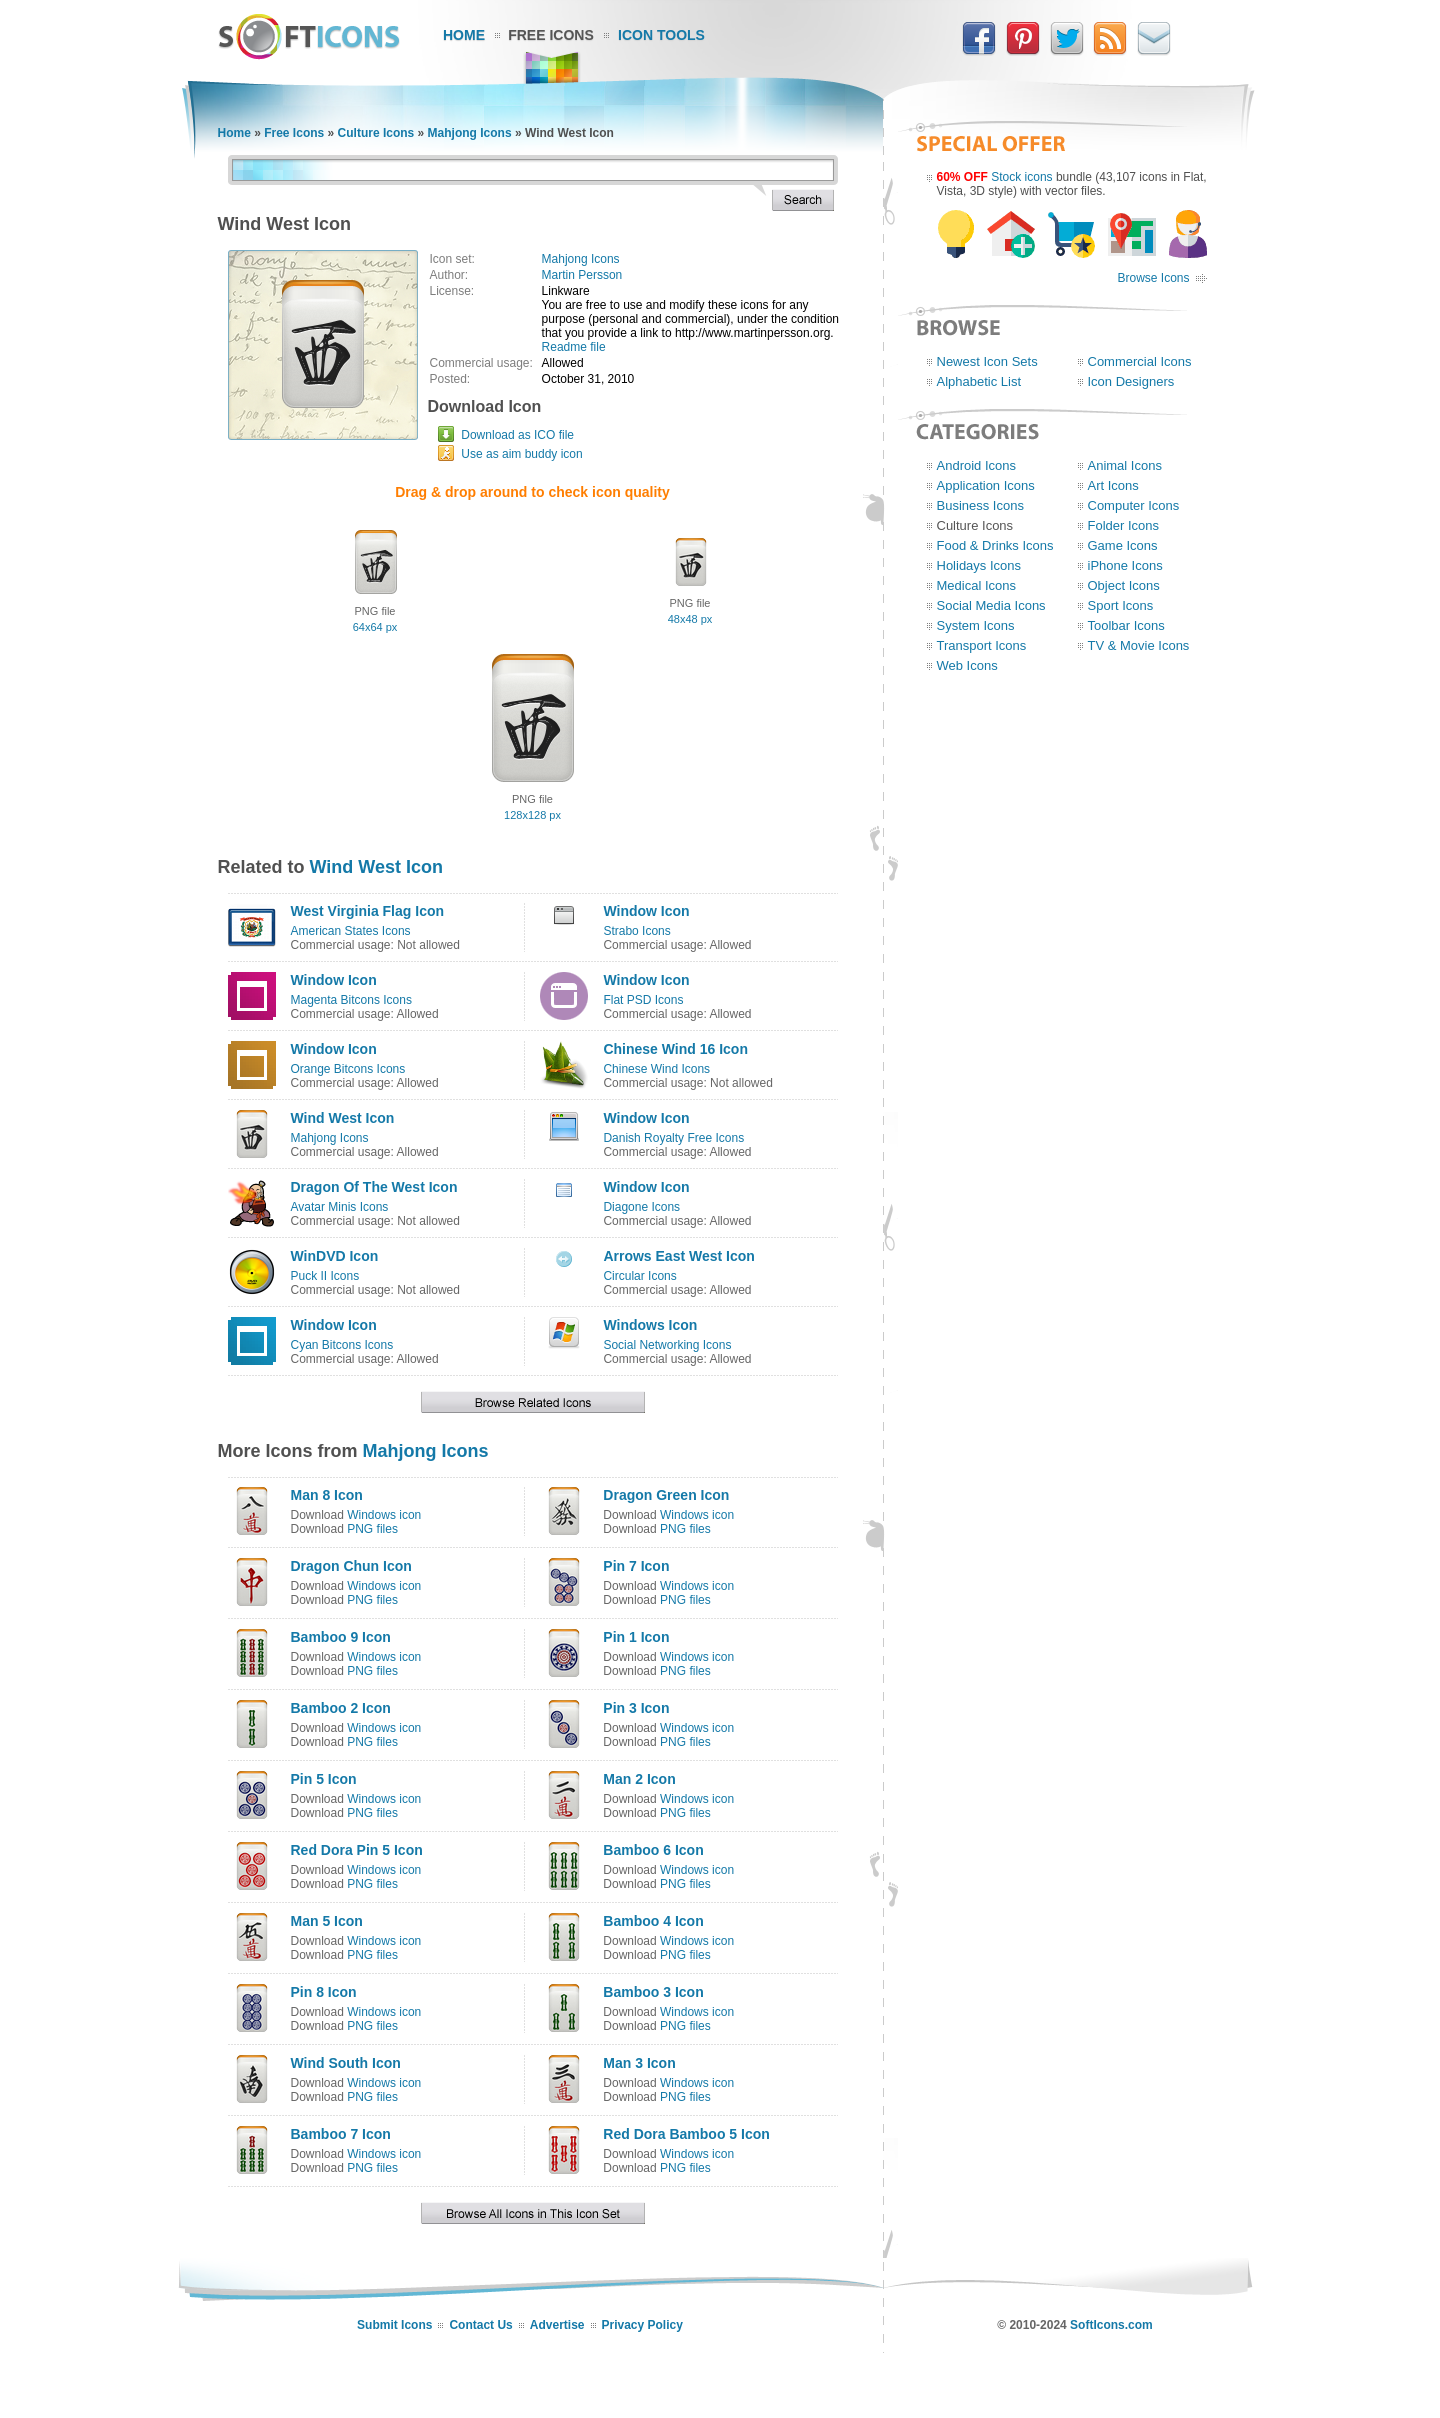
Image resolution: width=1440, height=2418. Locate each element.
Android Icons (977, 465)
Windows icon (384, 1515)
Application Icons (986, 485)
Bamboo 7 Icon (341, 2134)
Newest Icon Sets (987, 361)
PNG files (372, 1529)
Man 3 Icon (639, 2063)
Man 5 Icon (327, 1921)
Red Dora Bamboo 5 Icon (686, 2134)
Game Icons (1123, 545)
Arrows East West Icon (678, 1256)
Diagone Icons (641, 1207)
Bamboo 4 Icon (653, 1921)
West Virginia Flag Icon (368, 911)
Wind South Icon (346, 2063)
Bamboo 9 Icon (341, 1637)
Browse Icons (1153, 278)
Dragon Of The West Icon (374, 1187)
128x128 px (532, 815)
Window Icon (646, 911)
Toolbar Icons (1126, 625)
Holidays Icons (979, 565)
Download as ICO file (517, 435)
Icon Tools (661, 35)
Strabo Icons (636, 931)
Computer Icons (1134, 505)
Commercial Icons (1140, 361)
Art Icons (1113, 485)
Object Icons (1124, 585)
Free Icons (551, 35)
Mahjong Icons (470, 133)
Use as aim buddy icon (521, 454)
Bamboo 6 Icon (653, 1850)
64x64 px (375, 627)
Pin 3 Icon (636, 1708)
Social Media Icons (991, 605)
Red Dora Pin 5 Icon (357, 1850)
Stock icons (1021, 177)
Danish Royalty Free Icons (673, 1138)
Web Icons (967, 665)
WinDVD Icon (335, 1256)
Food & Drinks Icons (995, 545)
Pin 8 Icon (324, 1992)
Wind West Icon (377, 867)
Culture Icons (376, 133)
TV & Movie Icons (1139, 645)
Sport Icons (1121, 605)
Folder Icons (1124, 525)
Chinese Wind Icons (656, 1069)
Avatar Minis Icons (340, 1207)
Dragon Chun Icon (351, 1566)
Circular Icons (639, 1276)
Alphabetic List (979, 381)
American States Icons (351, 931)
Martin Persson (582, 275)
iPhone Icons (1125, 565)
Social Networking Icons (667, 1345)
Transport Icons (982, 645)
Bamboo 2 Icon (341, 1708)
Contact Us (480, 2325)
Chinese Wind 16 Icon (675, 1049)
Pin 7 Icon (636, 1566)
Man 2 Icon (639, 1779)
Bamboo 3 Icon (653, 1992)
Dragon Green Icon (666, 1495)
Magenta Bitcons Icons (351, 1000)
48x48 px (690, 619)
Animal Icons (1125, 465)
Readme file (574, 347)
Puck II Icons (325, 1276)
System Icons (976, 625)
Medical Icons (976, 585)
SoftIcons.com (1111, 2325)
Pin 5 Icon (324, 1779)
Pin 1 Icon (636, 1637)
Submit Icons (394, 2325)
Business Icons (980, 505)
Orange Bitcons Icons (348, 1069)
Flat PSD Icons (643, 1000)
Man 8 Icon (327, 1495)
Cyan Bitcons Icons (342, 1345)
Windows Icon (650, 1325)
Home (464, 35)
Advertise (557, 2325)
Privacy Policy (642, 2325)
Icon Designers (1131, 381)
